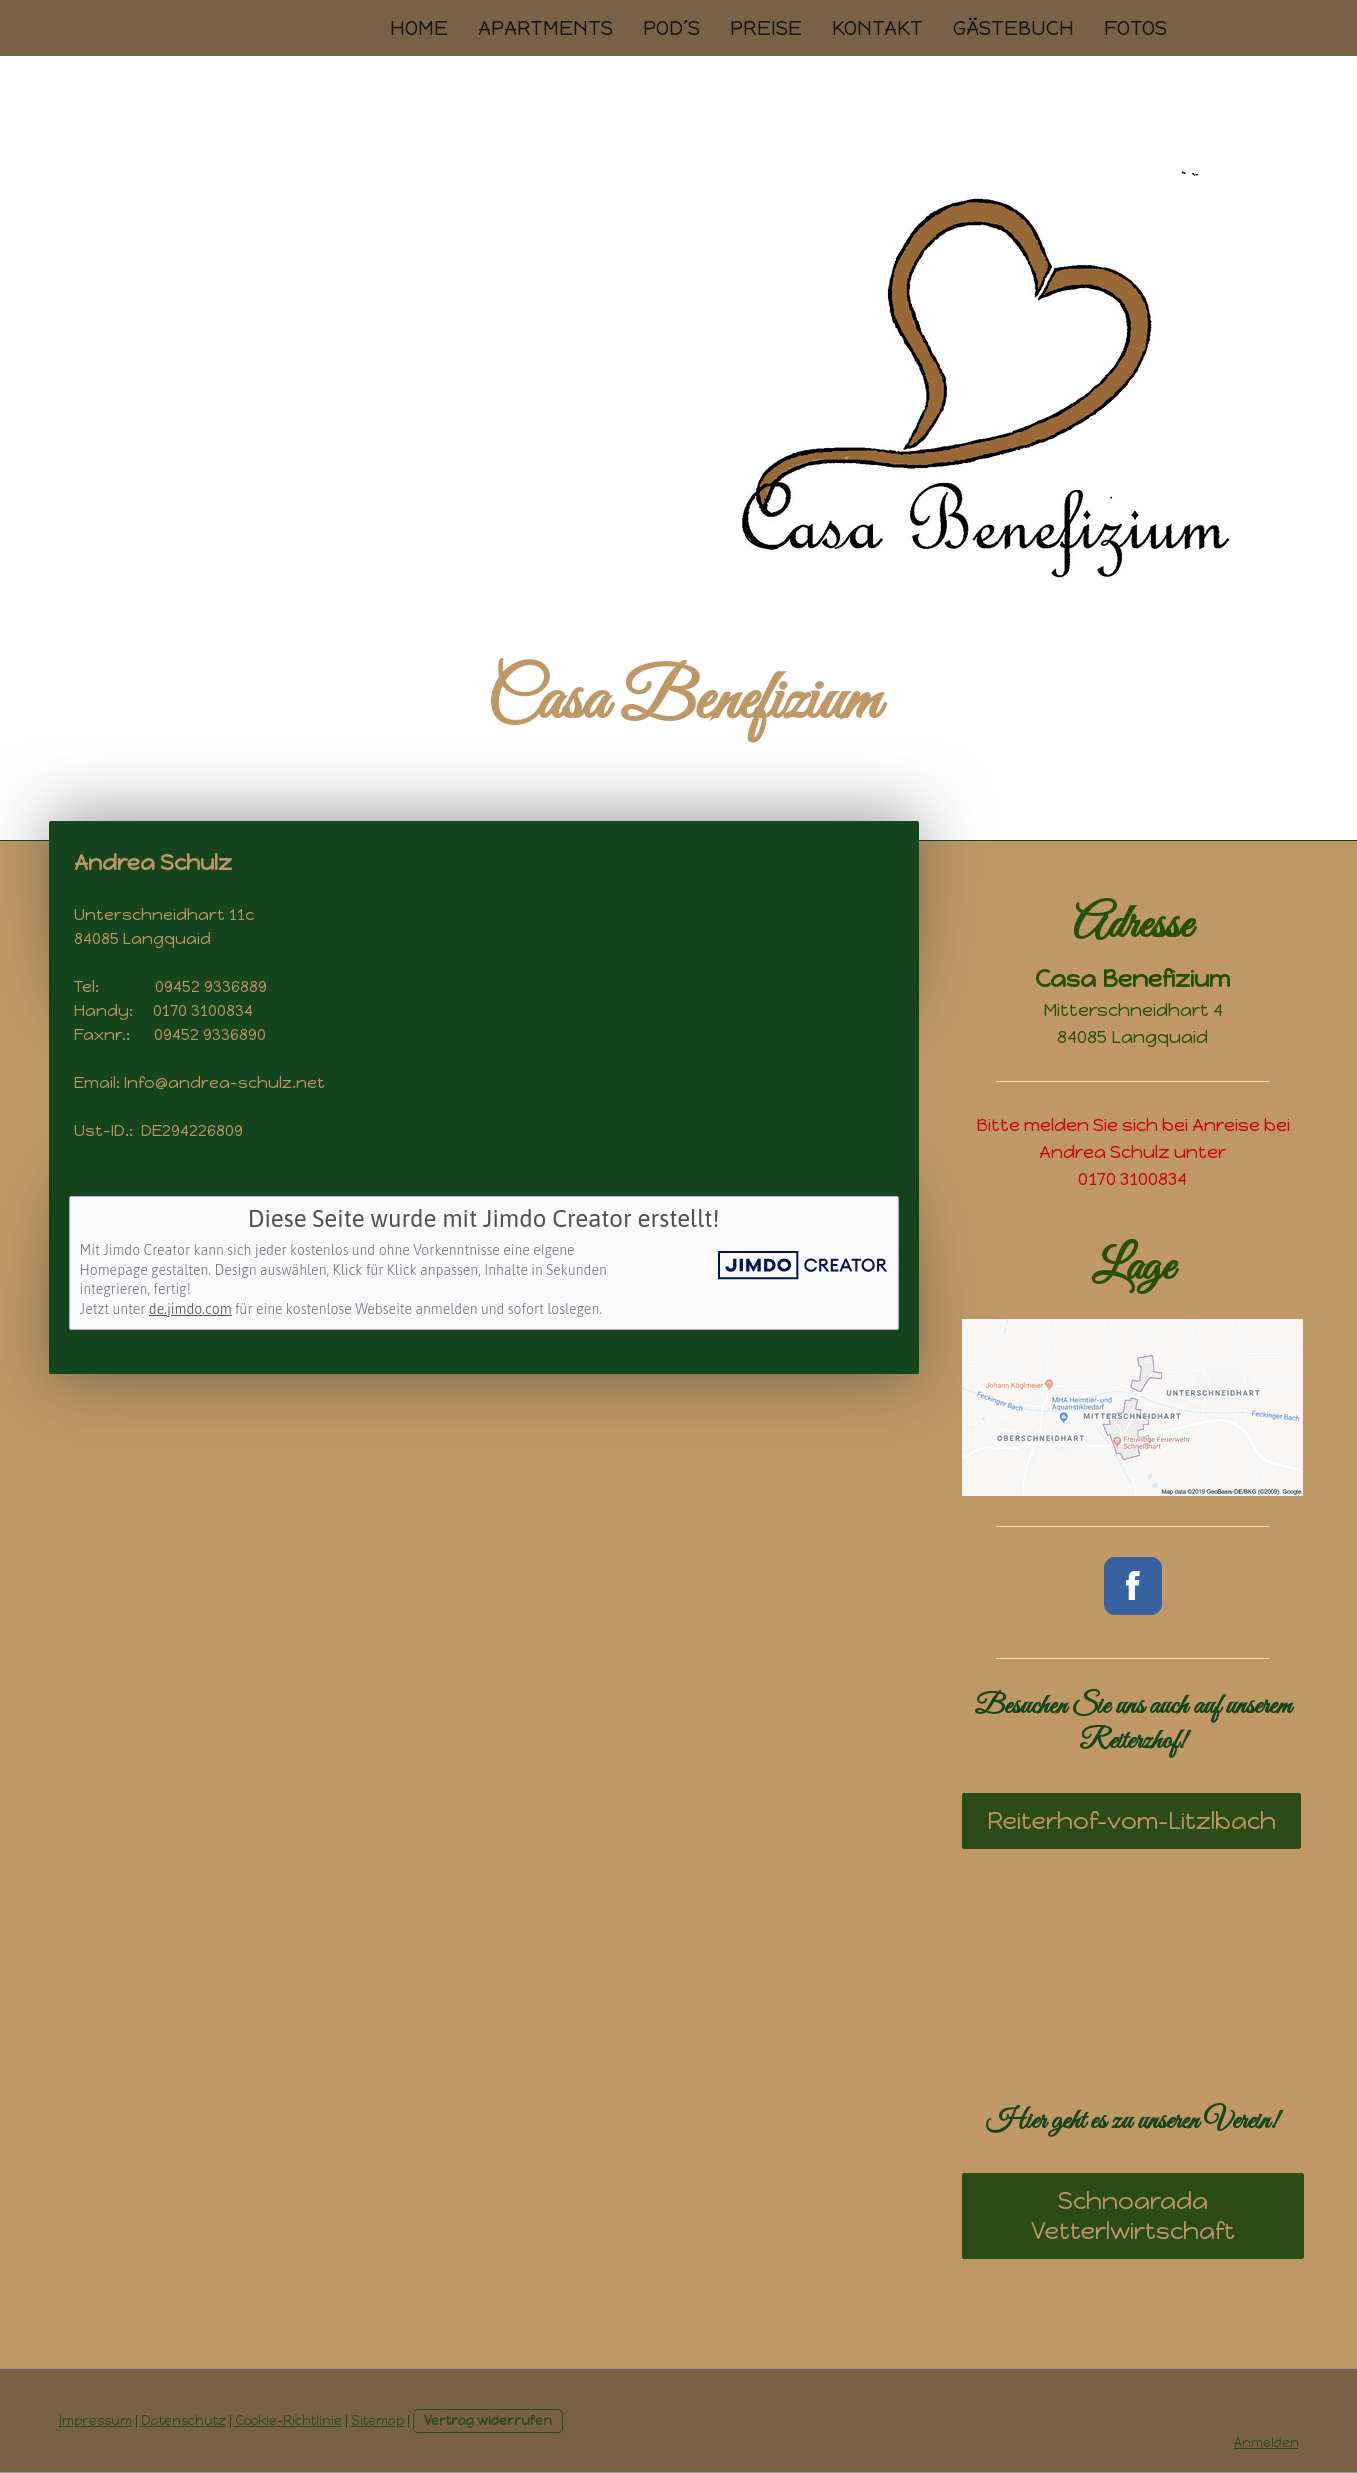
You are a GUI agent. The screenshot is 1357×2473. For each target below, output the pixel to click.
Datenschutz (183, 2420)
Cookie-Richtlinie (288, 2420)
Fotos (1135, 28)
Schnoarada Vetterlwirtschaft (1133, 2215)
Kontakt (877, 28)
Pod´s (671, 28)
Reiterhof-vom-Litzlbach (1131, 1820)
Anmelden (1266, 2442)
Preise (766, 28)
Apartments (545, 28)
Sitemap (377, 2420)
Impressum (95, 2420)
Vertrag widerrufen (488, 2420)
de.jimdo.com (190, 1309)
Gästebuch (1013, 28)
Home (419, 28)
